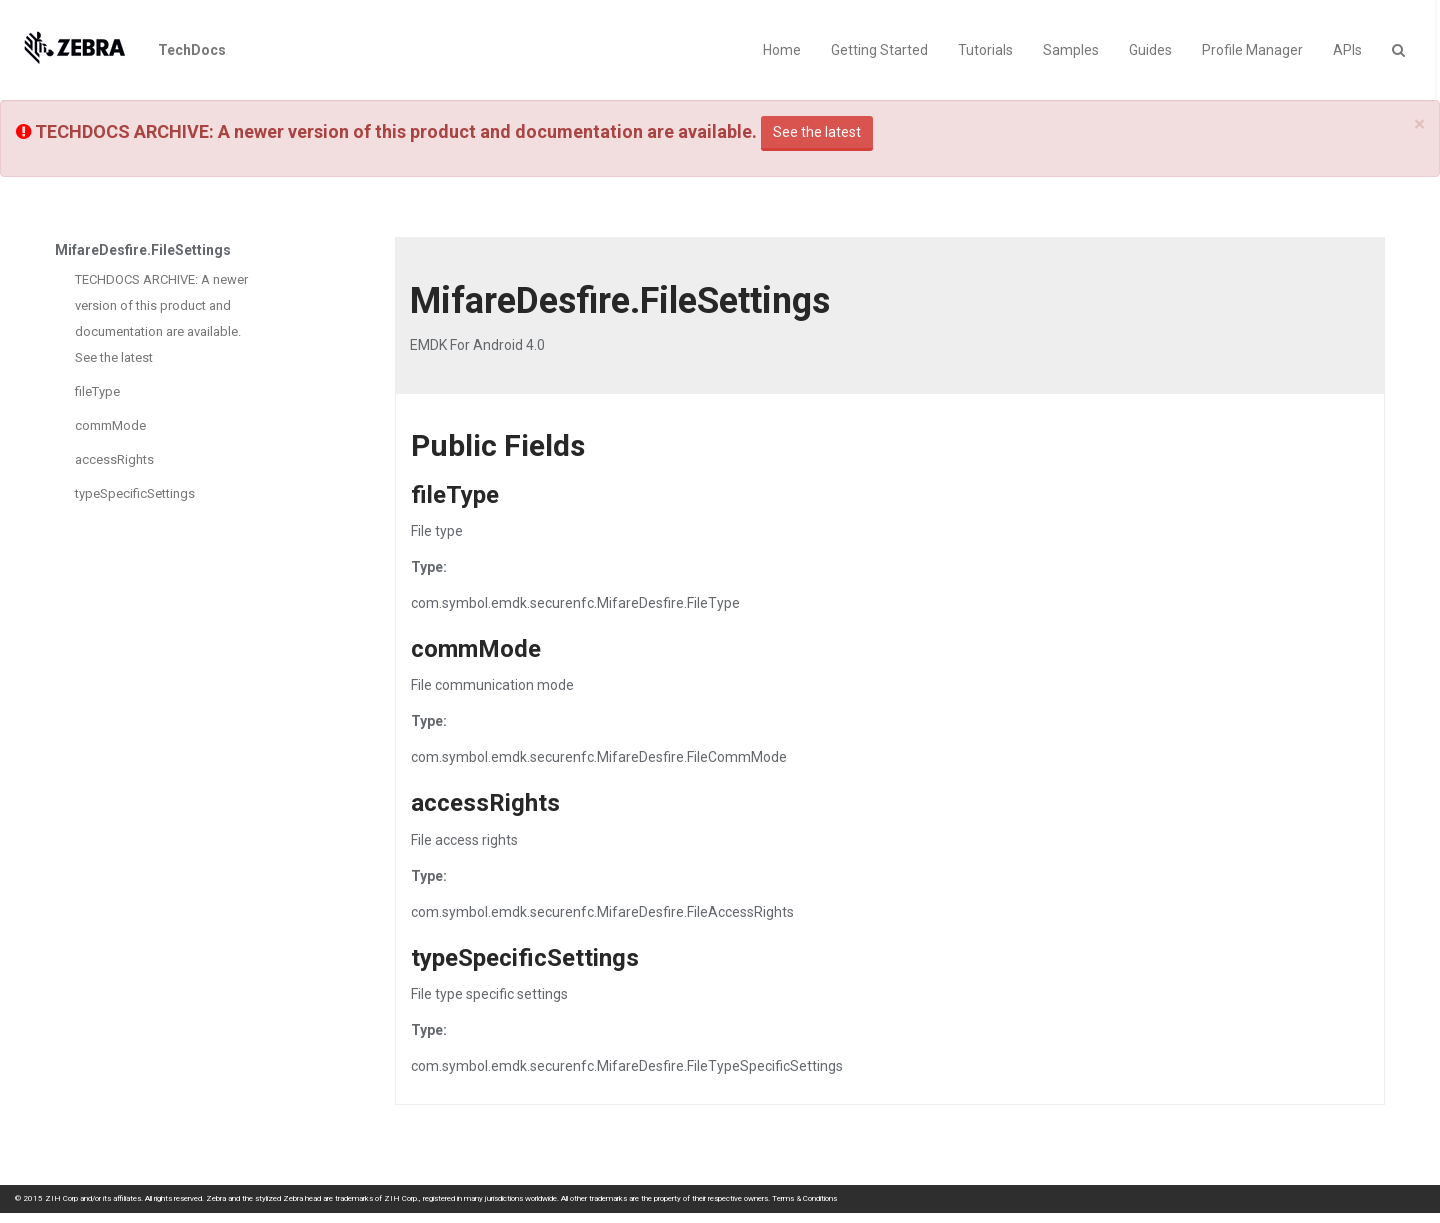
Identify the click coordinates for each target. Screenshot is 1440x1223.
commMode (110, 425)
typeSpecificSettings (135, 493)
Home (782, 50)
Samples (1071, 50)
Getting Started (879, 50)
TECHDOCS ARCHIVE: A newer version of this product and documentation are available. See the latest (161, 318)
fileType (97, 391)
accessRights (114, 459)
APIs (1347, 50)
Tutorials (985, 50)
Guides (1150, 50)
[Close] (1419, 124)
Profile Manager (1252, 50)
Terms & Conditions (804, 1198)
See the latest (817, 132)
